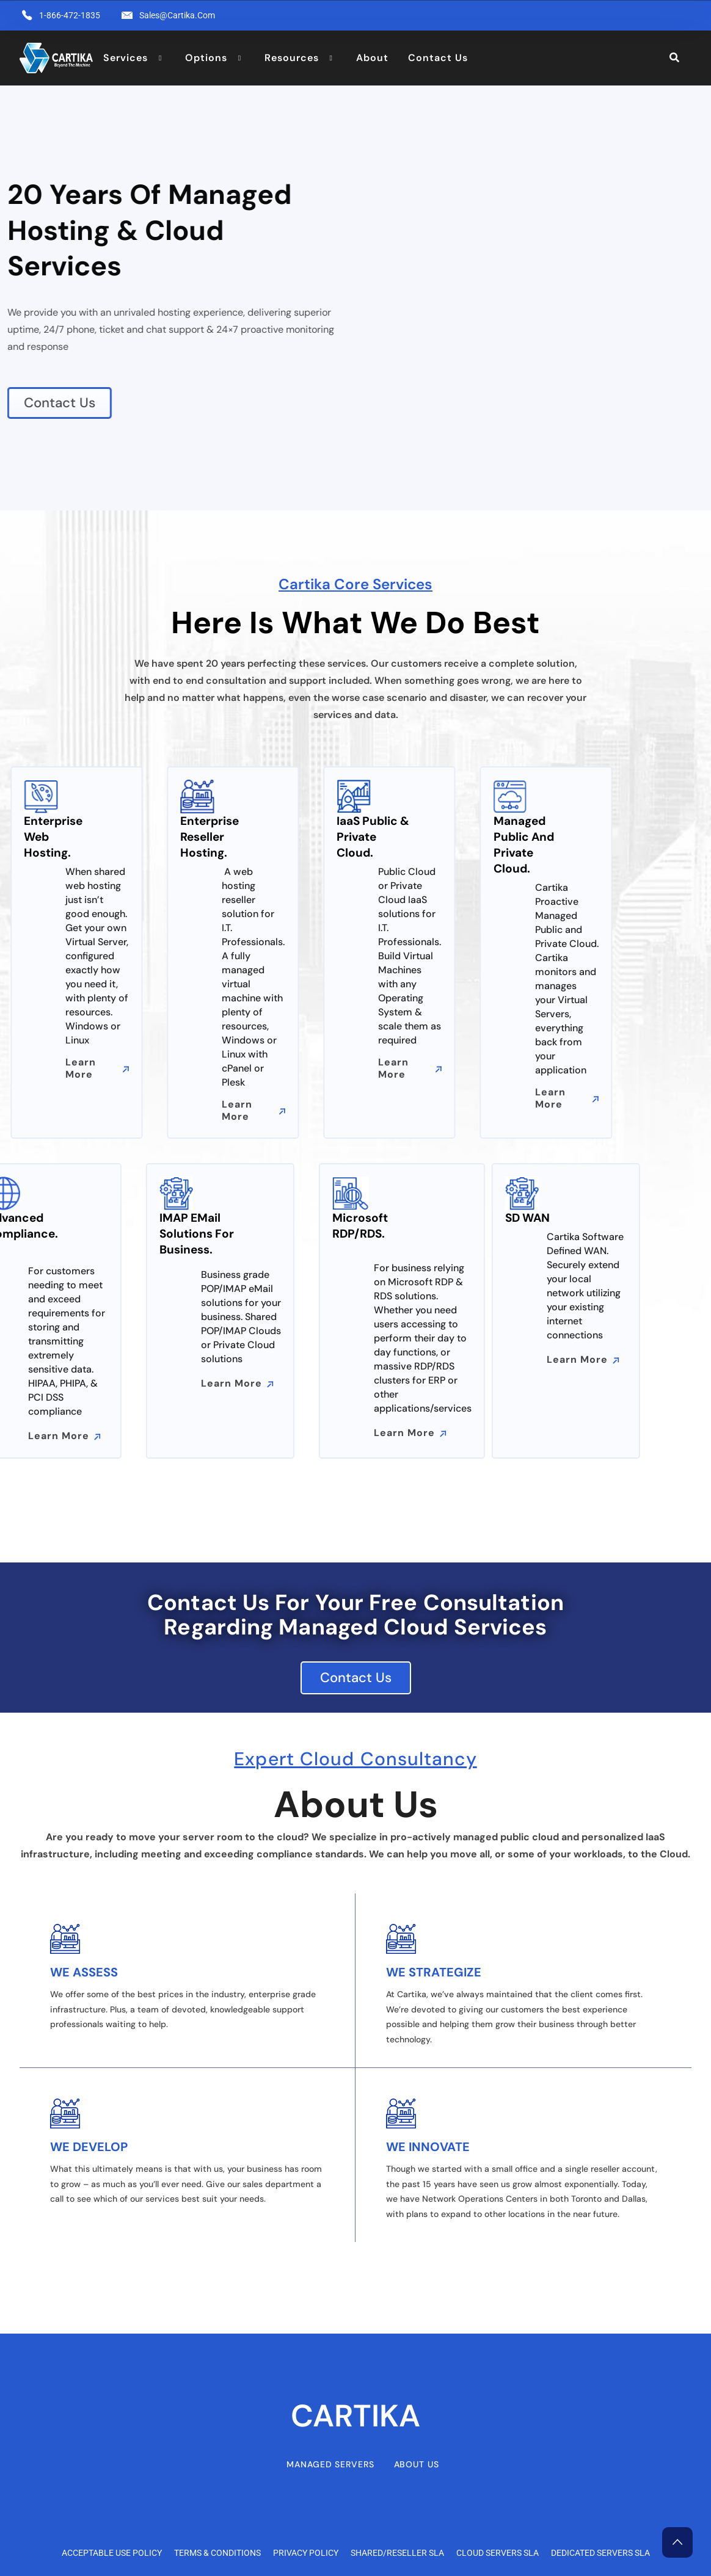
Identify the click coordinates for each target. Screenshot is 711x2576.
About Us (416, 2464)
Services (125, 57)
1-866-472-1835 (69, 15)
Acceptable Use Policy (112, 2553)
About (372, 57)
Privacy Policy (305, 2553)
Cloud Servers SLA (497, 2553)
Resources (291, 57)
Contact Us (438, 57)
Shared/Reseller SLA (397, 2553)
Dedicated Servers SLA (600, 2553)
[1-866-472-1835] (27, 15)
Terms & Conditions (217, 2553)
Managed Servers (330, 2464)
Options (206, 57)
